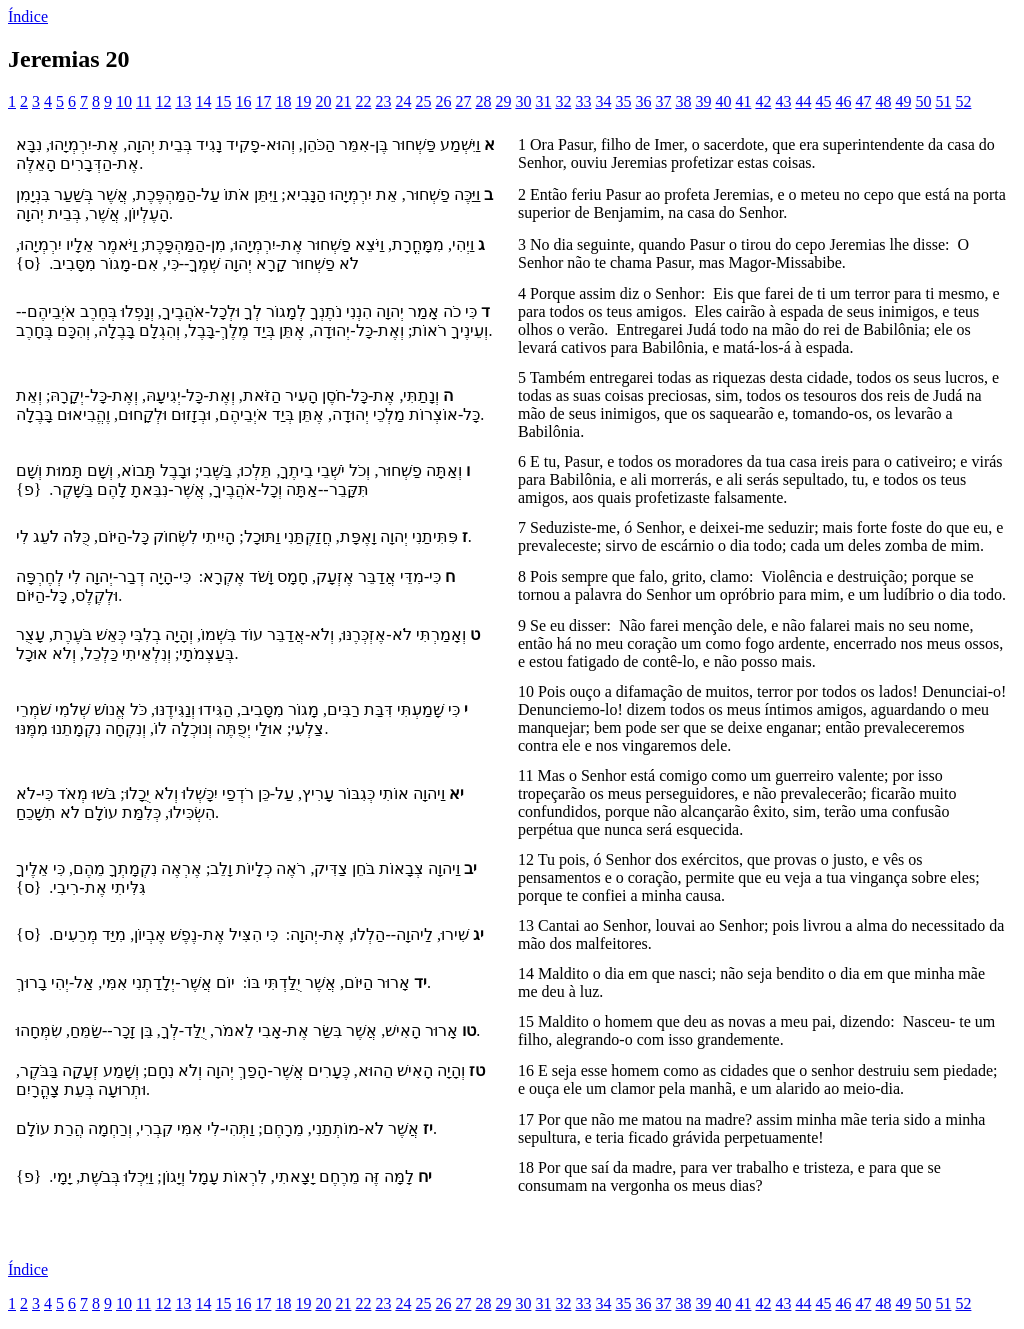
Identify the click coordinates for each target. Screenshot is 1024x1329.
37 (663, 101)
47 (863, 101)
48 (883, 101)
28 (483, 101)
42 (763, 101)
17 (263, 101)
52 (963, 101)
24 (403, 101)
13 (183, 101)
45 (823, 101)
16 (243, 101)
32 (563, 101)
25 (423, 101)
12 (163, 101)
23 (383, 101)
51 (943, 101)
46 (843, 101)
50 (923, 101)
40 (723, 101)
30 (523, 101)
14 (203, 101)
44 (803, 101)
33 (583, 101)
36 (643, 101)
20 (323, 101)
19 (303, 101)
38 (683, 101)
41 (743, 101)
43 (783, 101)
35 (623, 101)
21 (343, 101)
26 (443, 101)
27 (463, 101)
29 (503, 101)
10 (124, 101)
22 (363, 101)
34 (603, 101)
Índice (28, 16)
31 (543, 101)
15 (223, 101)
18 (283, 101)
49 (903, 101)
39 (703, 101)
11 (143, 101)
